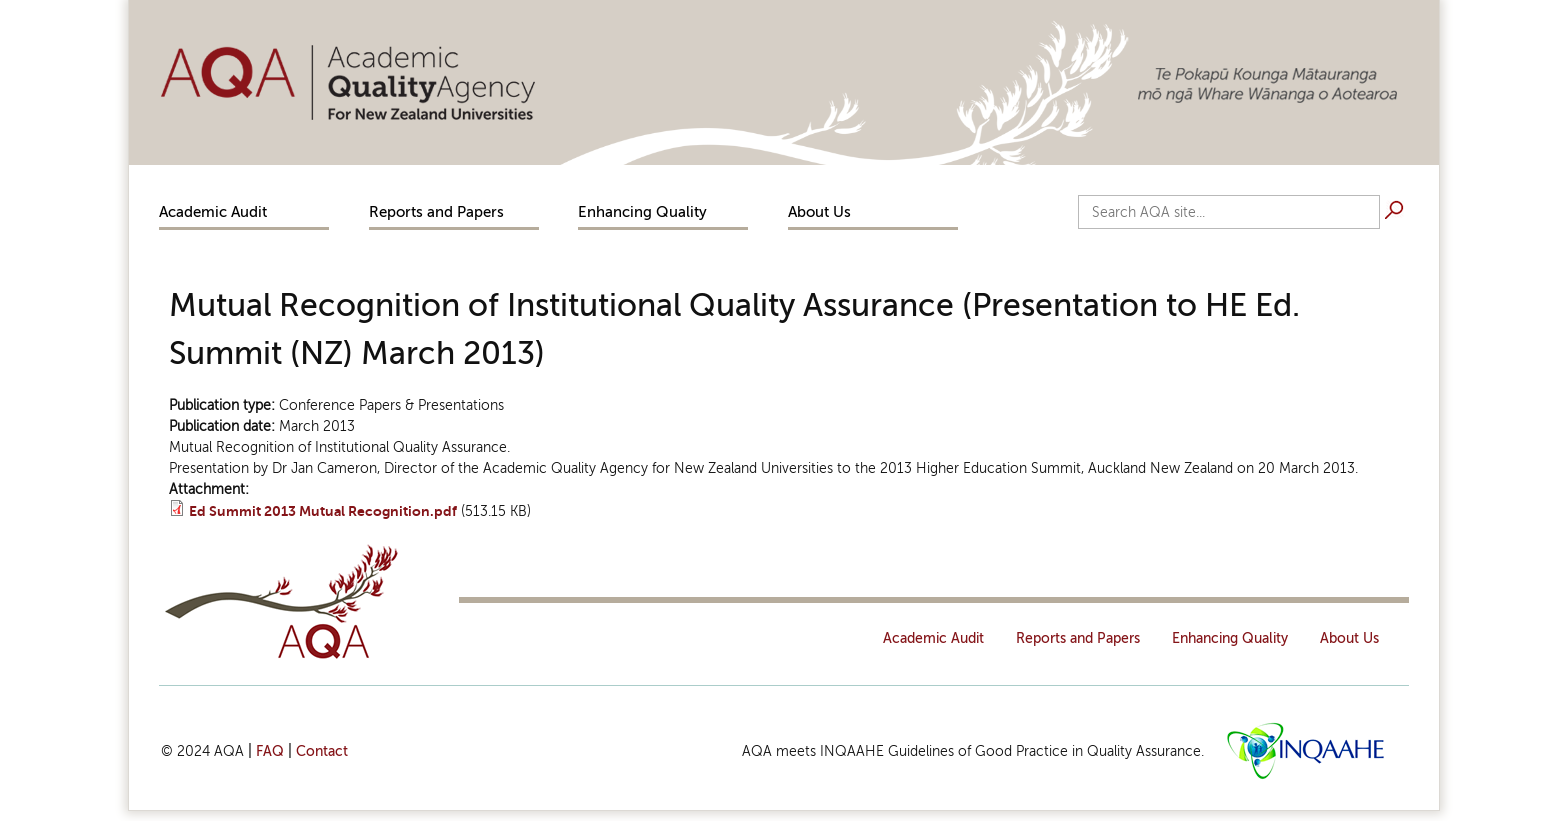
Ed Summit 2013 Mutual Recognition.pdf (323, 511)
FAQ (270, 751)
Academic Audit (213, 212)
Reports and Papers (436, 212)
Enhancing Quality (642, 212)
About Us (819, 212)
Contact (322, 751)
